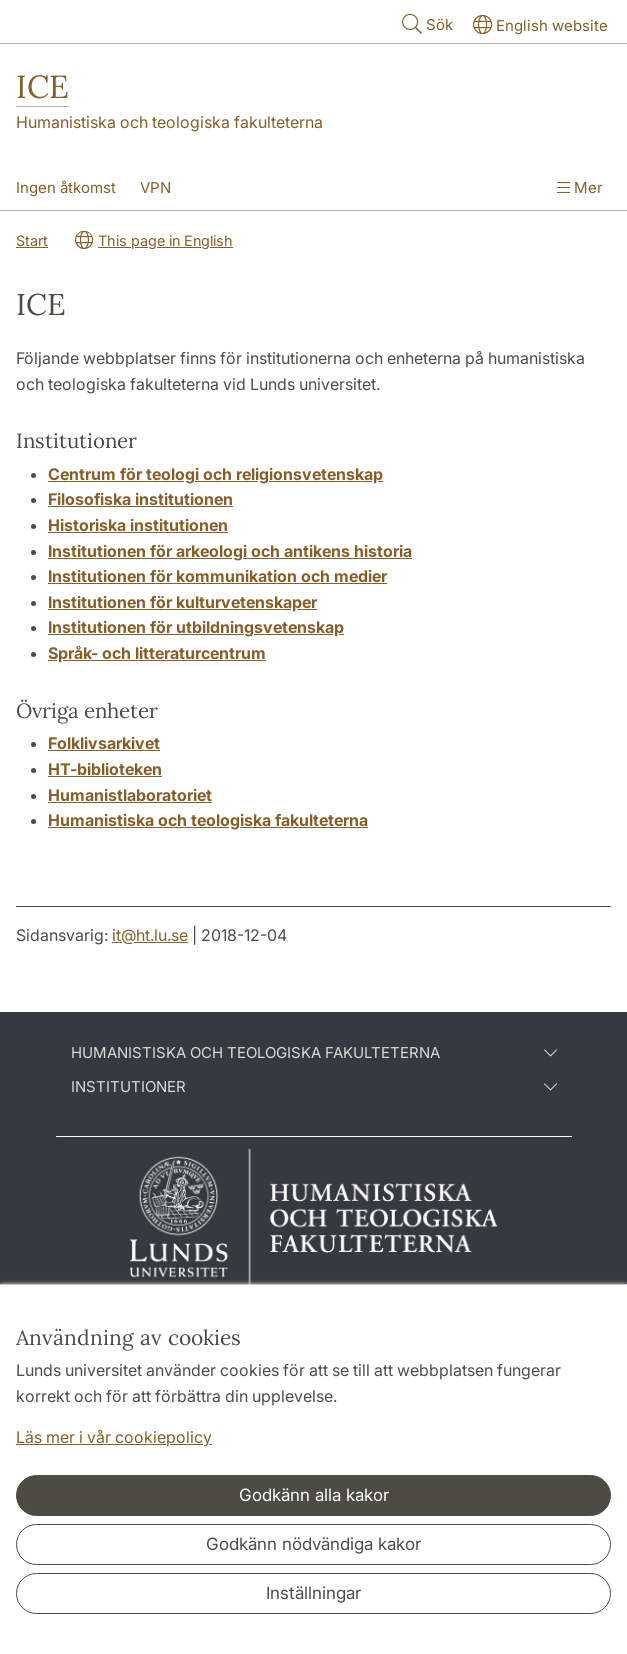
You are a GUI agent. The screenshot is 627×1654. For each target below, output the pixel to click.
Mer (580, 187)
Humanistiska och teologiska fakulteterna (169, 122)
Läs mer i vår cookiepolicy (114, 1437)
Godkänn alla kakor (314, 1495)
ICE (42, 86)
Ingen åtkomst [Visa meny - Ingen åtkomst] (66, 187)
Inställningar (313, 1593)
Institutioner (314, 1087)
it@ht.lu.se (150, 935)
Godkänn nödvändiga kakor (313, 1544)
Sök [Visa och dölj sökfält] (425, 23)
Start (32, 240)
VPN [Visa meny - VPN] (155, 187)
